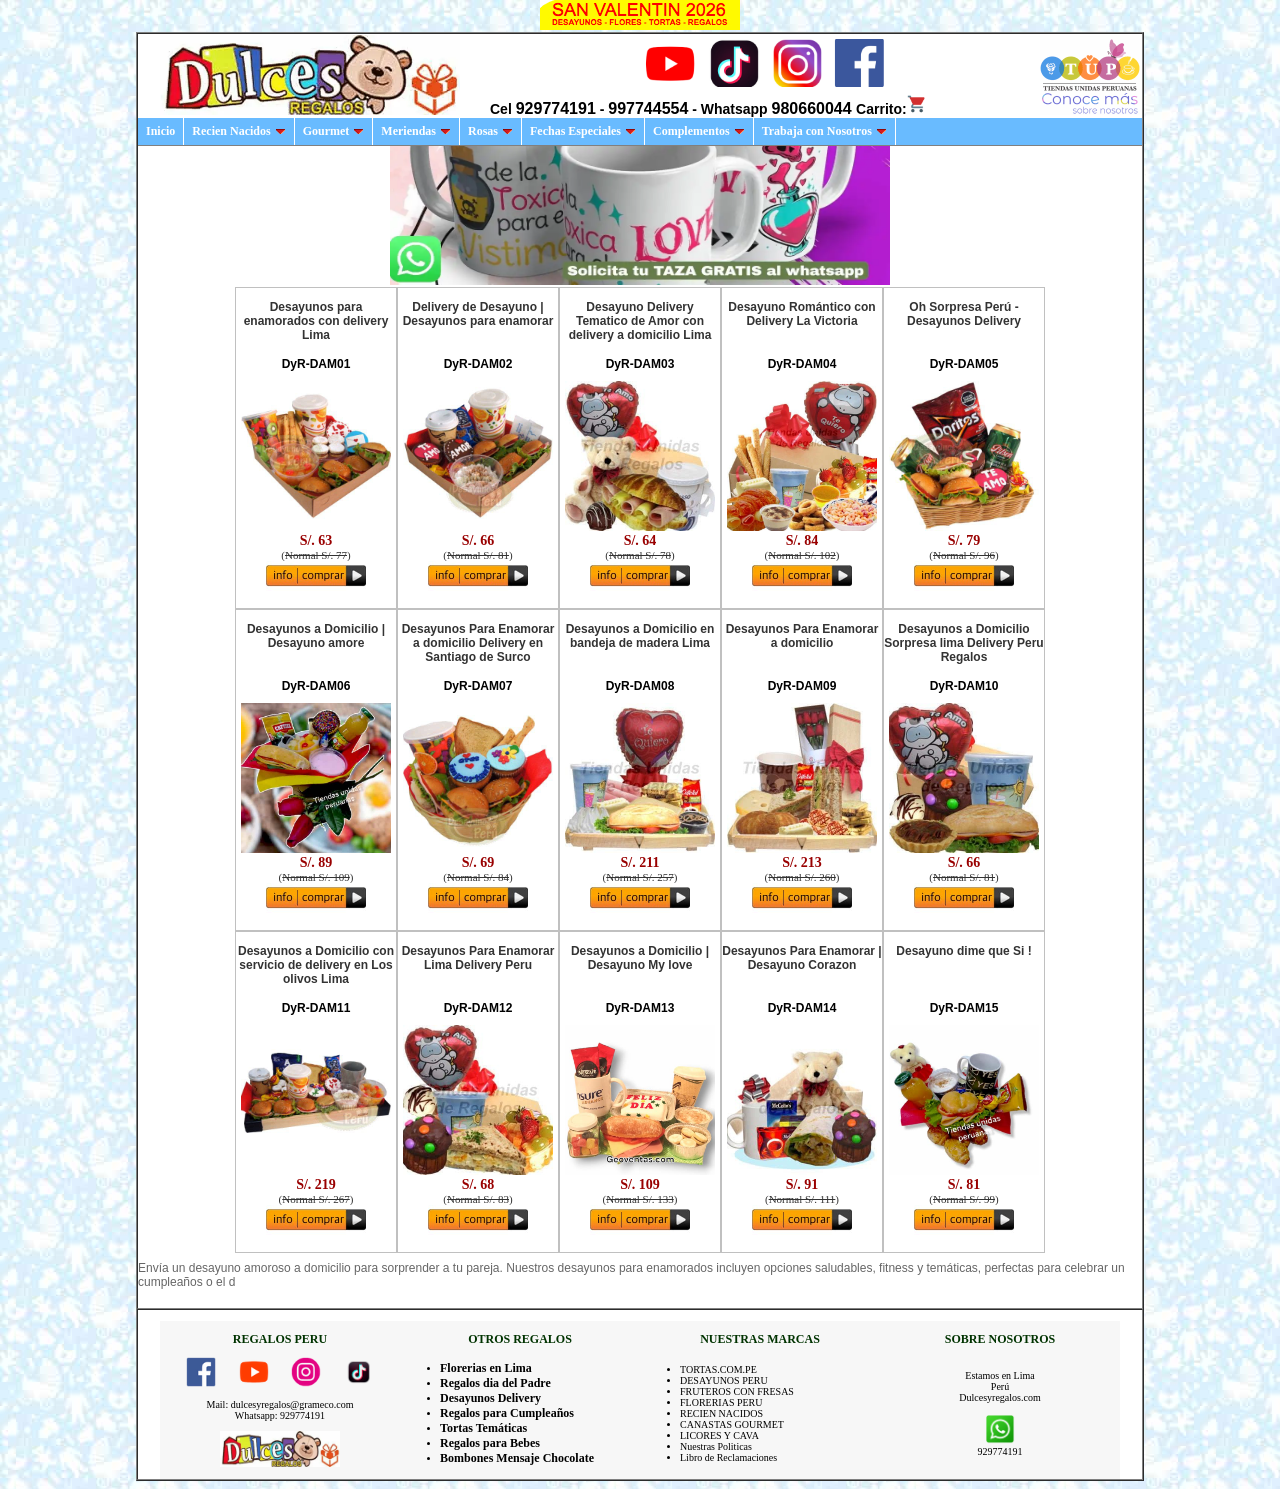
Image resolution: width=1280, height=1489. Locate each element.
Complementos (699, 131)
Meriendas (416, 131)
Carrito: (891, 109)
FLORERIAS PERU (721, 1402)
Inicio (160, 131)
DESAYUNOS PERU (724, 1380)
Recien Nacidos (238, 131)
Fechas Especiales (583, 131)
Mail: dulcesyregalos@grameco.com (280, 1404)
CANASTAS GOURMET (732, 1424)
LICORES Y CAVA (719, 1435)
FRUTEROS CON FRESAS (737, 1391)
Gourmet (334, 131)
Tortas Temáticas (483, 1428)
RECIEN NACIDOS (721, 1413)
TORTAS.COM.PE (718, 1369)
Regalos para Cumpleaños (507, 1413)
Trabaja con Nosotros (824, 131)
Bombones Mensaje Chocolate (517, 1458)
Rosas (490, 131)
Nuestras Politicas (716, 1446)
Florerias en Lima (486, 1368)
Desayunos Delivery (490, 1398)
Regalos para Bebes (490, 1443)
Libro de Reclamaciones (728, 1457)
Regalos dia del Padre (495, 1383)
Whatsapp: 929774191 (280, 1415)
